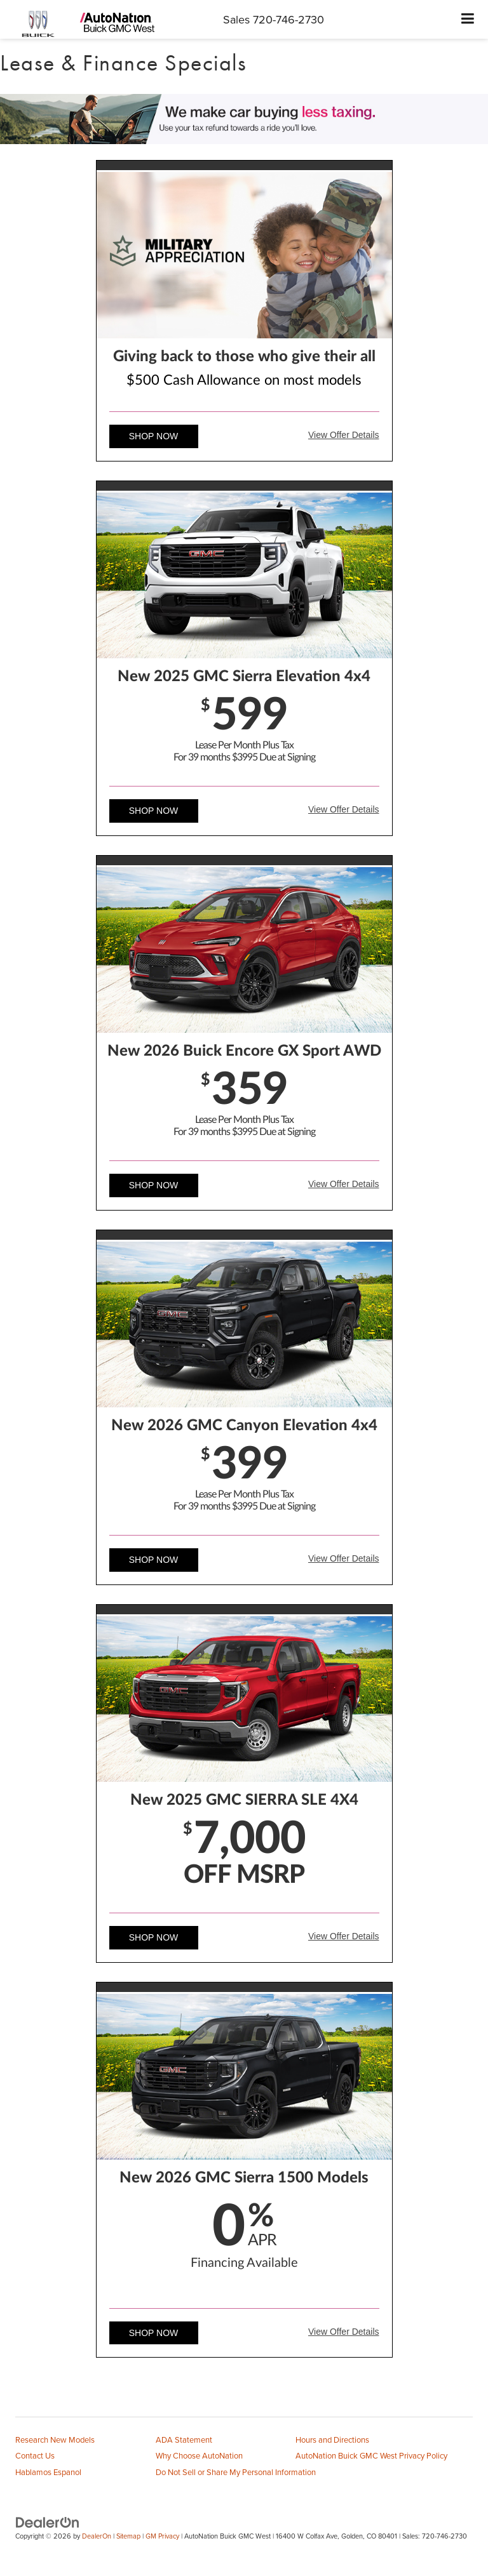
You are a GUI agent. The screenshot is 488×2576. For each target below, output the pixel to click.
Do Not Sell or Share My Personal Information (236, 2472)
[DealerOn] (47, 2521)
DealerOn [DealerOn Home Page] (96, 2536)
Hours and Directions (332, 2439)
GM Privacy (162, 2536)
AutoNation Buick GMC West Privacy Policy (371, 2455)
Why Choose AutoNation (199, 2455)
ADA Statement (184, 2439)
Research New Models (55, 2439)
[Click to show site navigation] (468, 19)
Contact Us (35, 2455)
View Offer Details (343, 435)
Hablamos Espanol (48, 2472)
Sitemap (128, 2536)
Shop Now (154, 436)
